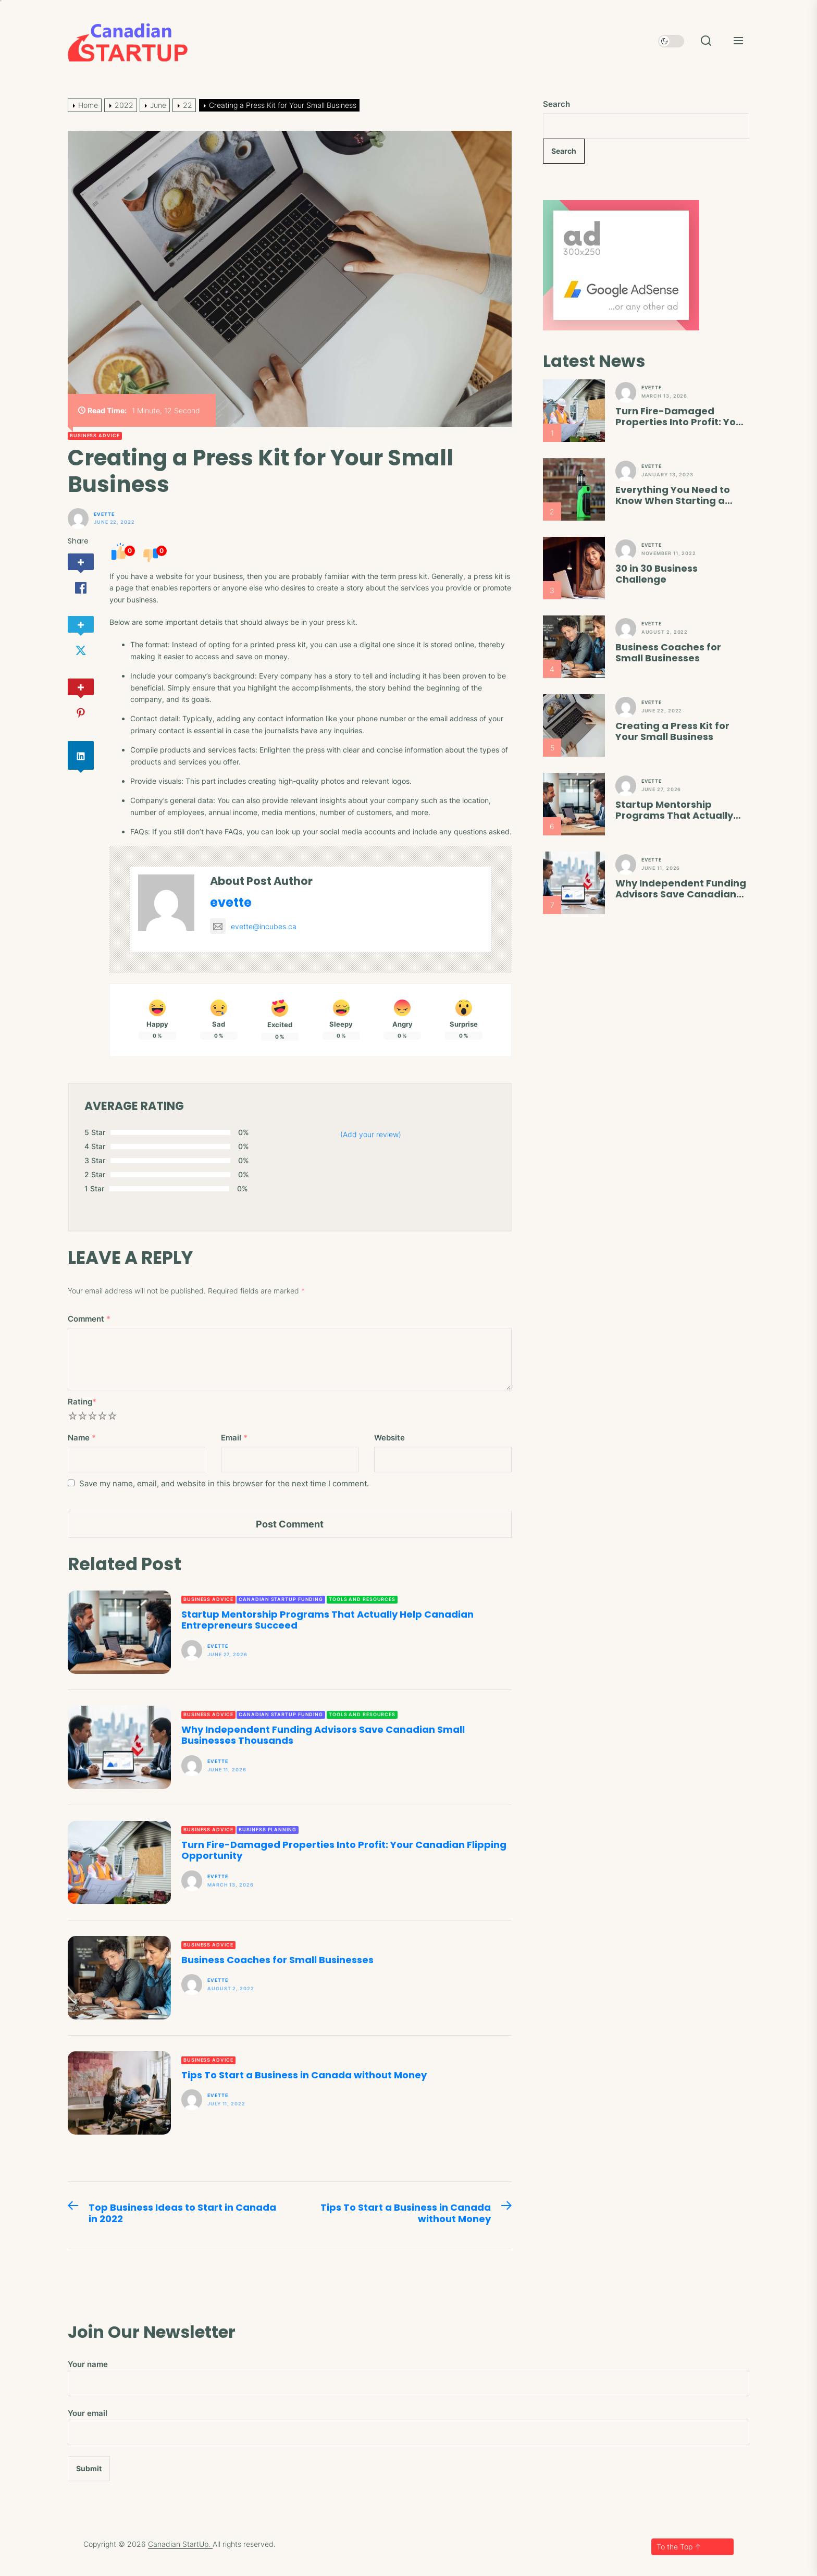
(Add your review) (370, 1134)
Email (234, 1438)
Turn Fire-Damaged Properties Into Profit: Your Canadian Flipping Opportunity (343, 1850)
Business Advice (95, 435)
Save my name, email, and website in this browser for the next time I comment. (224, 1483)
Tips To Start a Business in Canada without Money (304, 2074)
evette (104, 514)
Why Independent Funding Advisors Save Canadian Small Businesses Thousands (323, 1735)
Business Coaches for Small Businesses (277, 1959)
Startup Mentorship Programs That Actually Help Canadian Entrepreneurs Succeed (327, 1620)
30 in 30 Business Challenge (656, 574)
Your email (408, 2426)
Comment (89, 1319)
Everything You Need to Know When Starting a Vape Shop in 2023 (672, 495)
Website (389, 1438)
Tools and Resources (362, 1599)
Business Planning (267, 1829)
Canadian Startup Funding (281, 1599)
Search (556, 104)
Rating (82, 1402)
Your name (408, 2377)
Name (82, 1438)
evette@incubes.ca (253, 926)
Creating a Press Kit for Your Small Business (672, 731)
